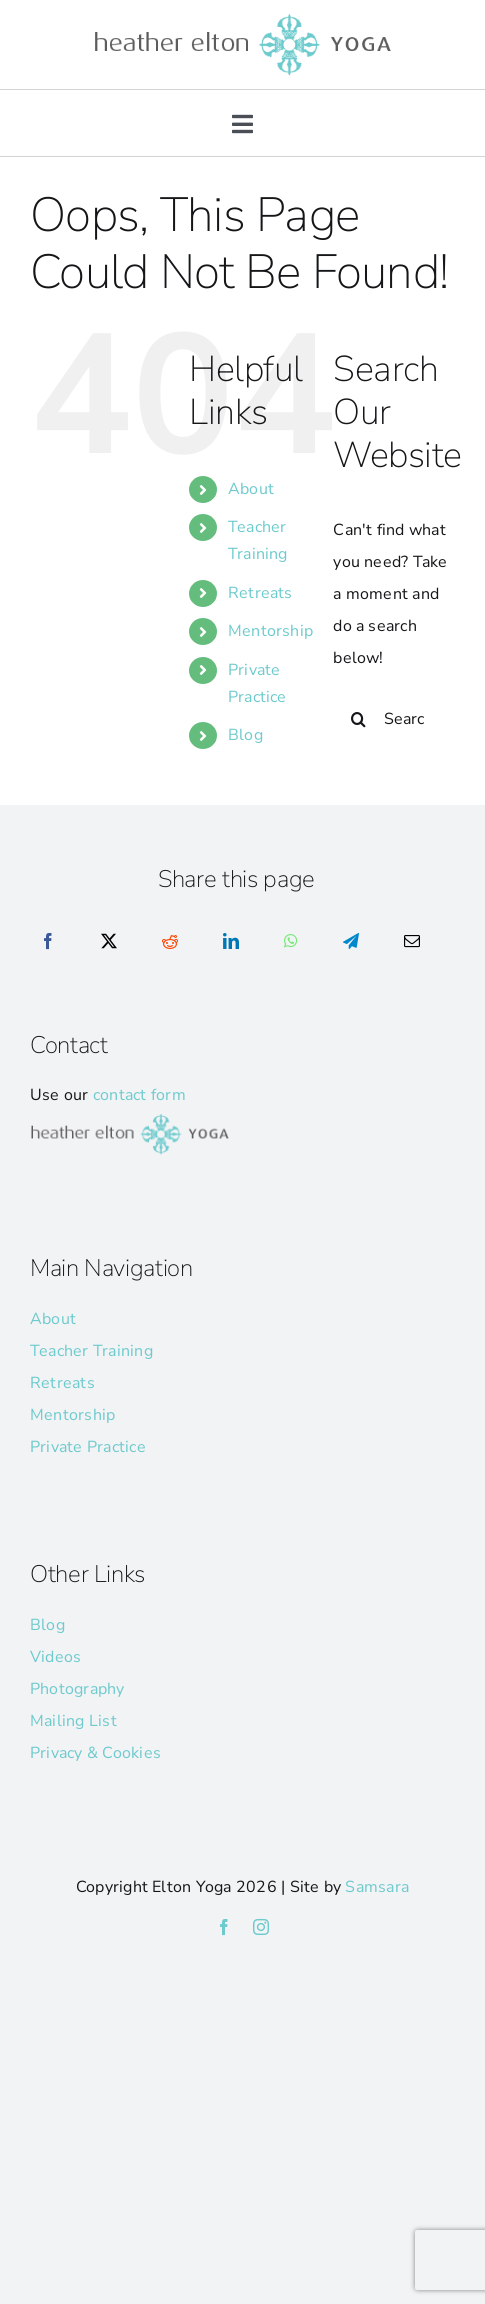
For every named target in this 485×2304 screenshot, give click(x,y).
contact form (139, 1095)
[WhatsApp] (291, 942)
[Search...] (394, 719)
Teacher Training (91, 1351)
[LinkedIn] (231, 942)
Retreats (260, 593)
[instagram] (261, 1927)
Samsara (377, 1887)
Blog (245, 735)
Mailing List (73, 1721)
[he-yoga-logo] (243, 18)
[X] (109, 942)
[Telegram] (351, 942)
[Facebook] (48, 942)
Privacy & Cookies (95, 1753)
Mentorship (270, 631)
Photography (77, 1689)
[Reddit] (170, 942)
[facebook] (224, 1927)
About (251, 489)
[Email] (412, 942)
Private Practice (88, 1447)
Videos (55, 1657)
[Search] (358, 719)
